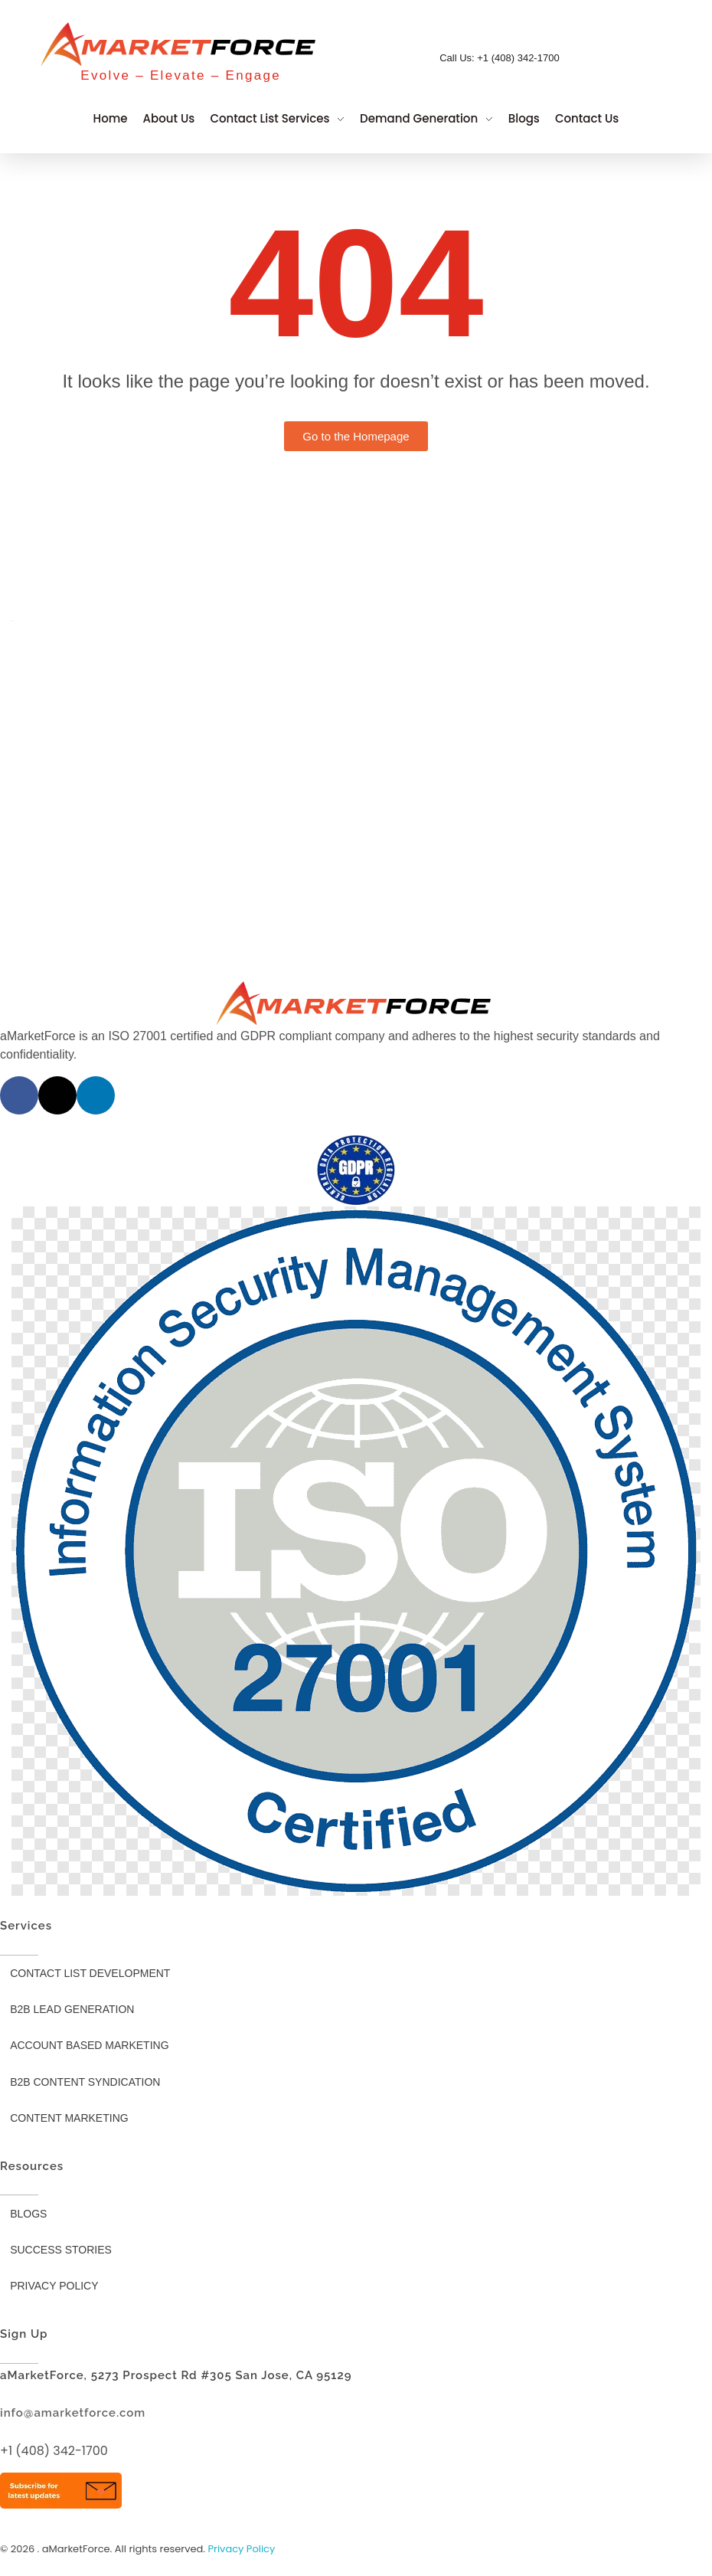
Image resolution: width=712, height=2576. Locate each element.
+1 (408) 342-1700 (54, 2451)
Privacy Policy (242, 2549)
